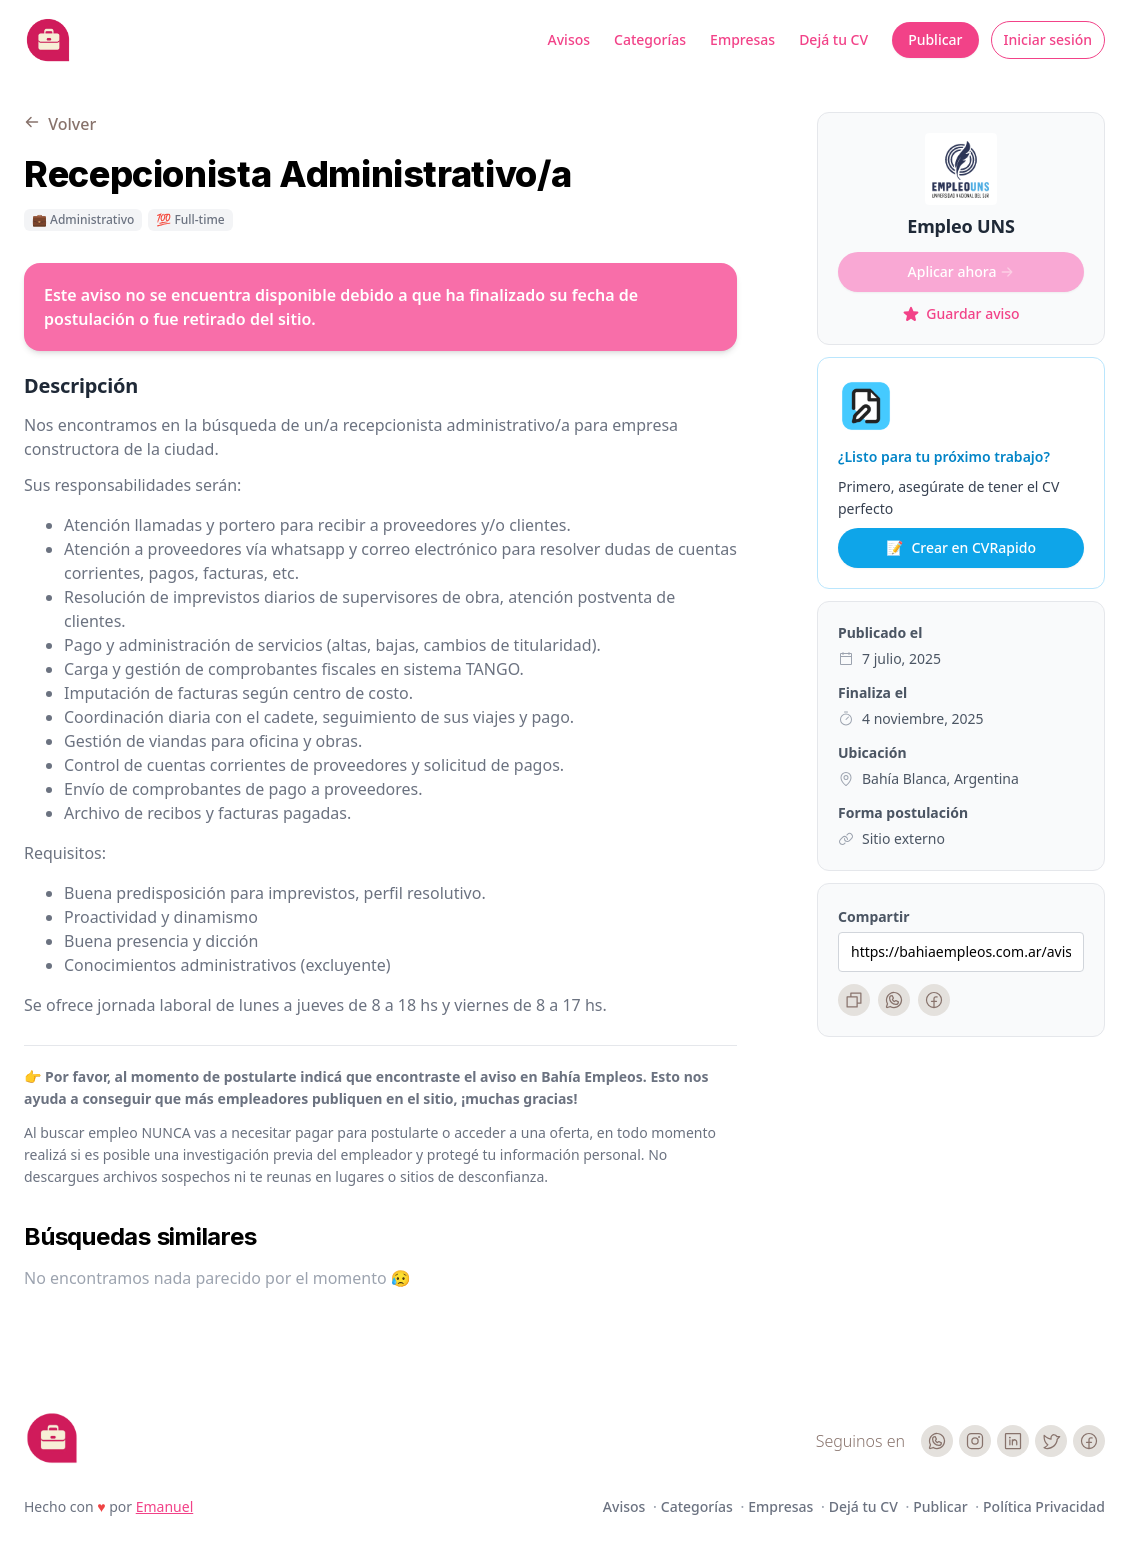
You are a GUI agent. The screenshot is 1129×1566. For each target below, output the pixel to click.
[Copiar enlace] (854, 1000)
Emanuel (165, 1506)
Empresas (742, 39)
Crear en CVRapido (961, 548)
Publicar (935, 39)
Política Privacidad (1044, 1506)
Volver (60, 124)
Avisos (569, 39)
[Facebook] (934, 1000)
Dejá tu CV (833, 39)
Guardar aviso (960, 313)
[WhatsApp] (894, 1000)
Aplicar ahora (961, 271)
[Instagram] (975, 1441)
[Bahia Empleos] (48, 40)
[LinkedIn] (1013, 1441)
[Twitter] (1051, 1441)
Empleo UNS (960, 226)
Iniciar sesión (1048, 39)
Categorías (650, 39)
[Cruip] (52, 1438)
